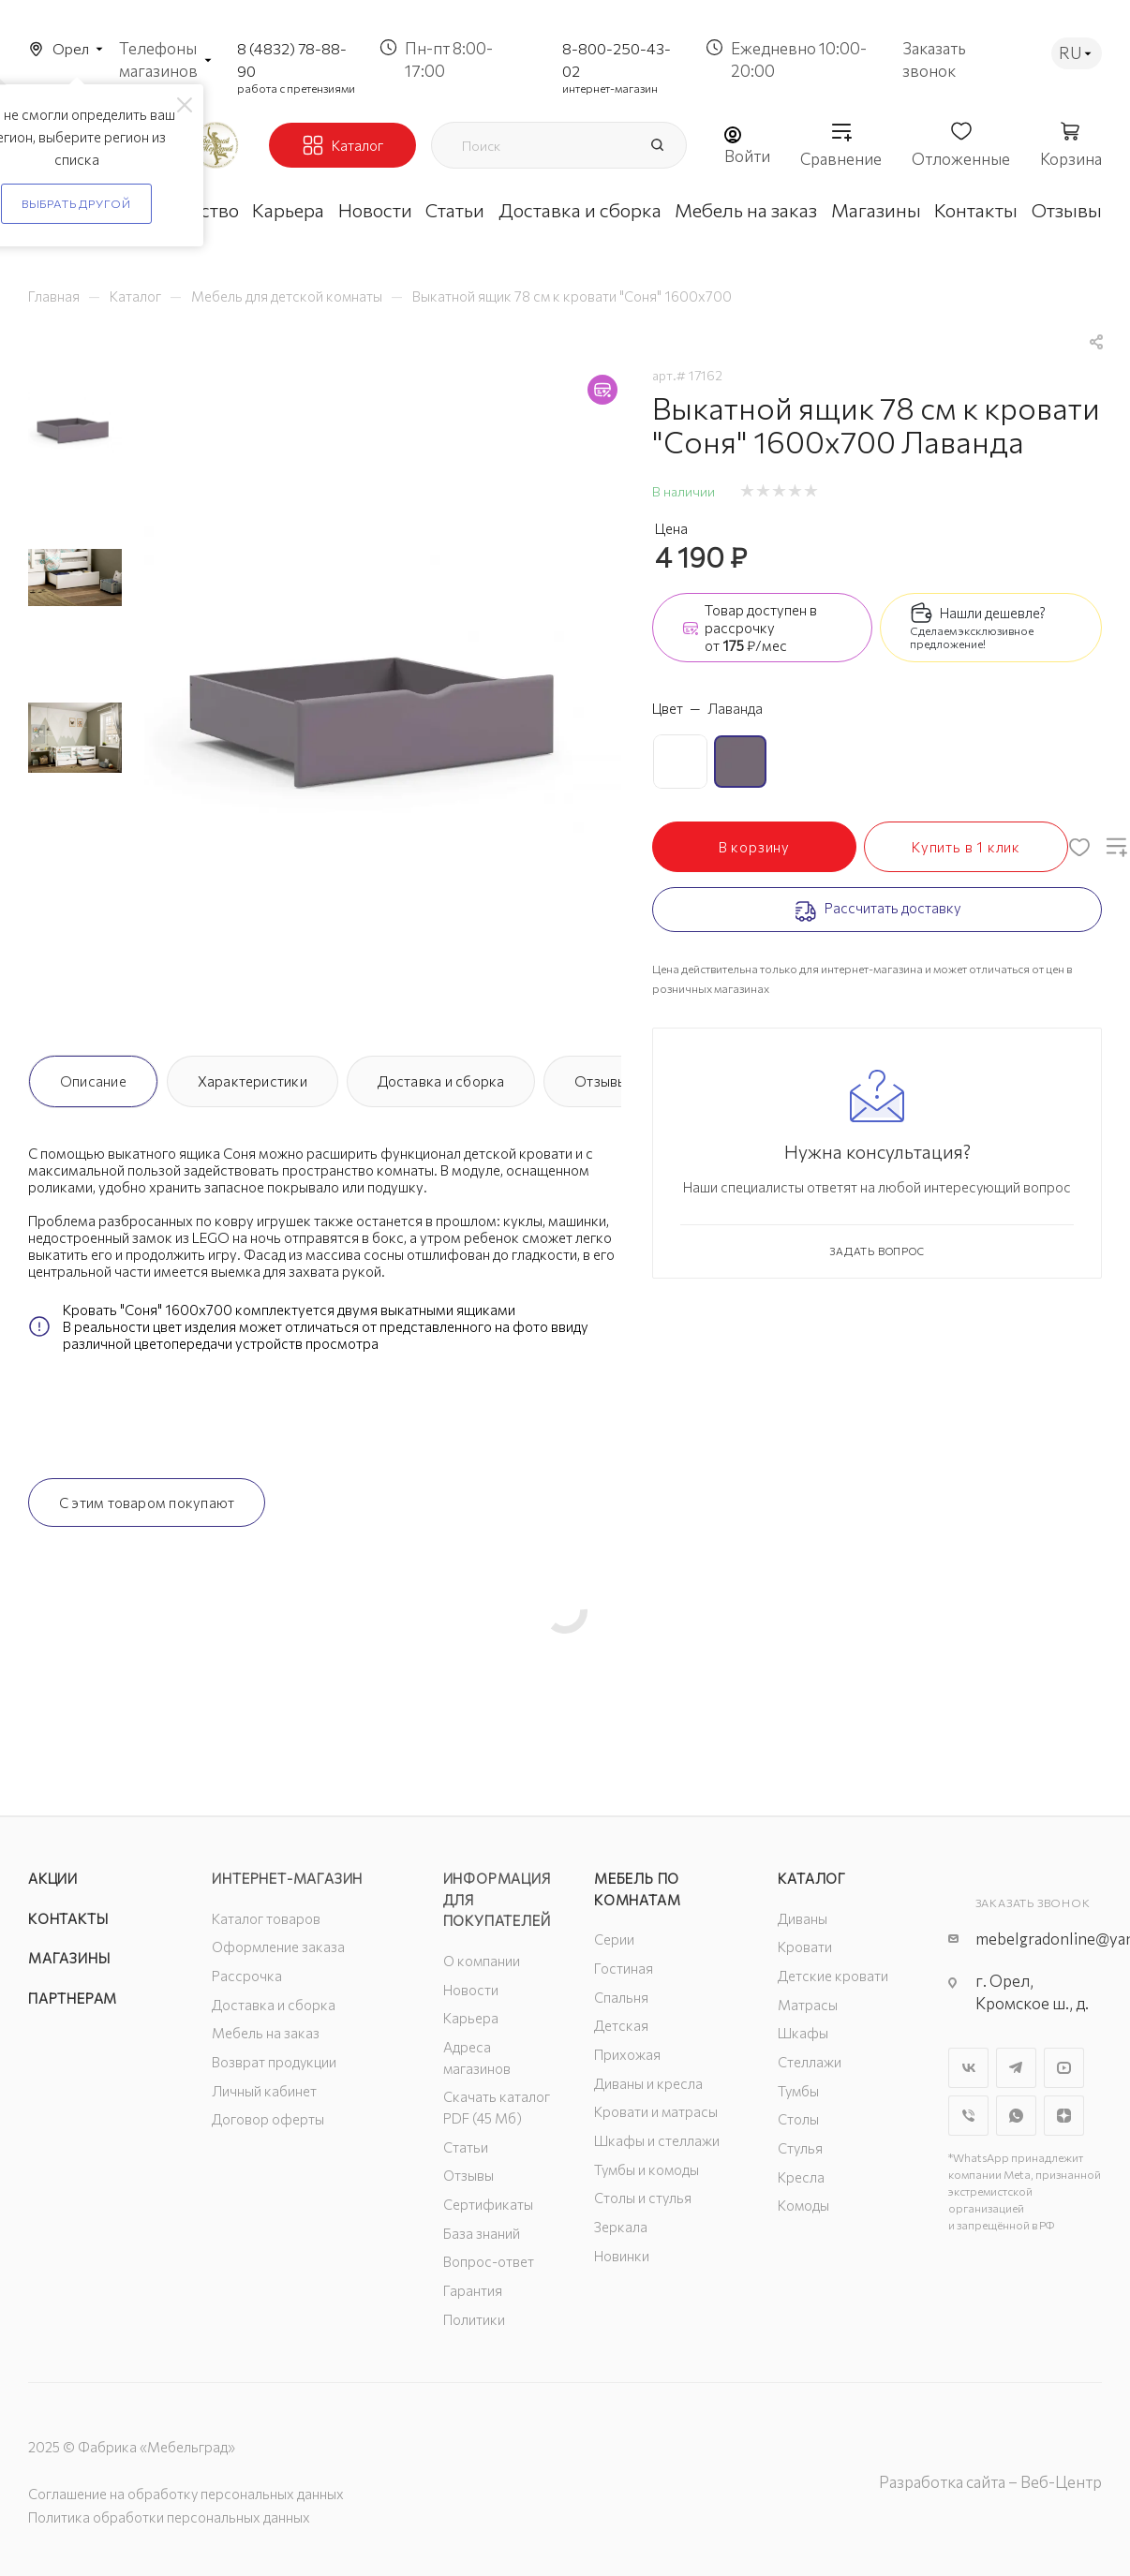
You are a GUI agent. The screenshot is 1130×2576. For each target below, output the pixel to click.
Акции (53, 1878)
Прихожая (627, 2054)
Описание (93, 1081)
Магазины (69, 1957)
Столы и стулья (642, 2197)
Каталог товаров (266, 1918)
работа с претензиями (296, 88)
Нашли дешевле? (993, 612)
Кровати (805, 1946)
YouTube (1064, 2068)
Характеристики (252, 1081)
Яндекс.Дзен (1064, 2115)
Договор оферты (268, 2118)
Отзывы (600, 1081)
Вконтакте (968, 2068)
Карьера (470, 2017)
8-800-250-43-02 (616, 59)
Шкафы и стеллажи (657, 2140)
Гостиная (623, 1968)
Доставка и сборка (441, 1081)
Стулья (800, 2147)
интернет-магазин (610, 88)
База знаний (481, 2233)
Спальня (621, 1997)
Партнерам (72, 1998)
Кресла (801, 2177)
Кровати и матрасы (656, 2111)
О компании (481, 1960)
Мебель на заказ (266, 2032)
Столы (798, 2118)
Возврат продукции (274, 2061)
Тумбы (798, 2090)
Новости (470, 1989)
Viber (968, 2115)
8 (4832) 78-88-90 (292, 59)
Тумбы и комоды (646, 2169)
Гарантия (472, 2290)
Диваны (802, 1918)
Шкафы (803, 2032)
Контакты (68, 1918)
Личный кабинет (264, 2090)
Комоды (803, 2205)
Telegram (1016, 2068)
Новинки (621, 2255)
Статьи (465, 2147)
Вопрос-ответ (488, 2261)
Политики (474, 2319)
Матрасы (808, 2004)
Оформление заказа (278, 1946)
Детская (621, 2025)
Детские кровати (833, 1975)
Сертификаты (488, 2204)
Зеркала (620, 2226)
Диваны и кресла (648, 2083)
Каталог (812, 1878)
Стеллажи (809, 2061)
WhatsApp (1016, 2115)
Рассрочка (247, 1975)
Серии (614, 1939)
